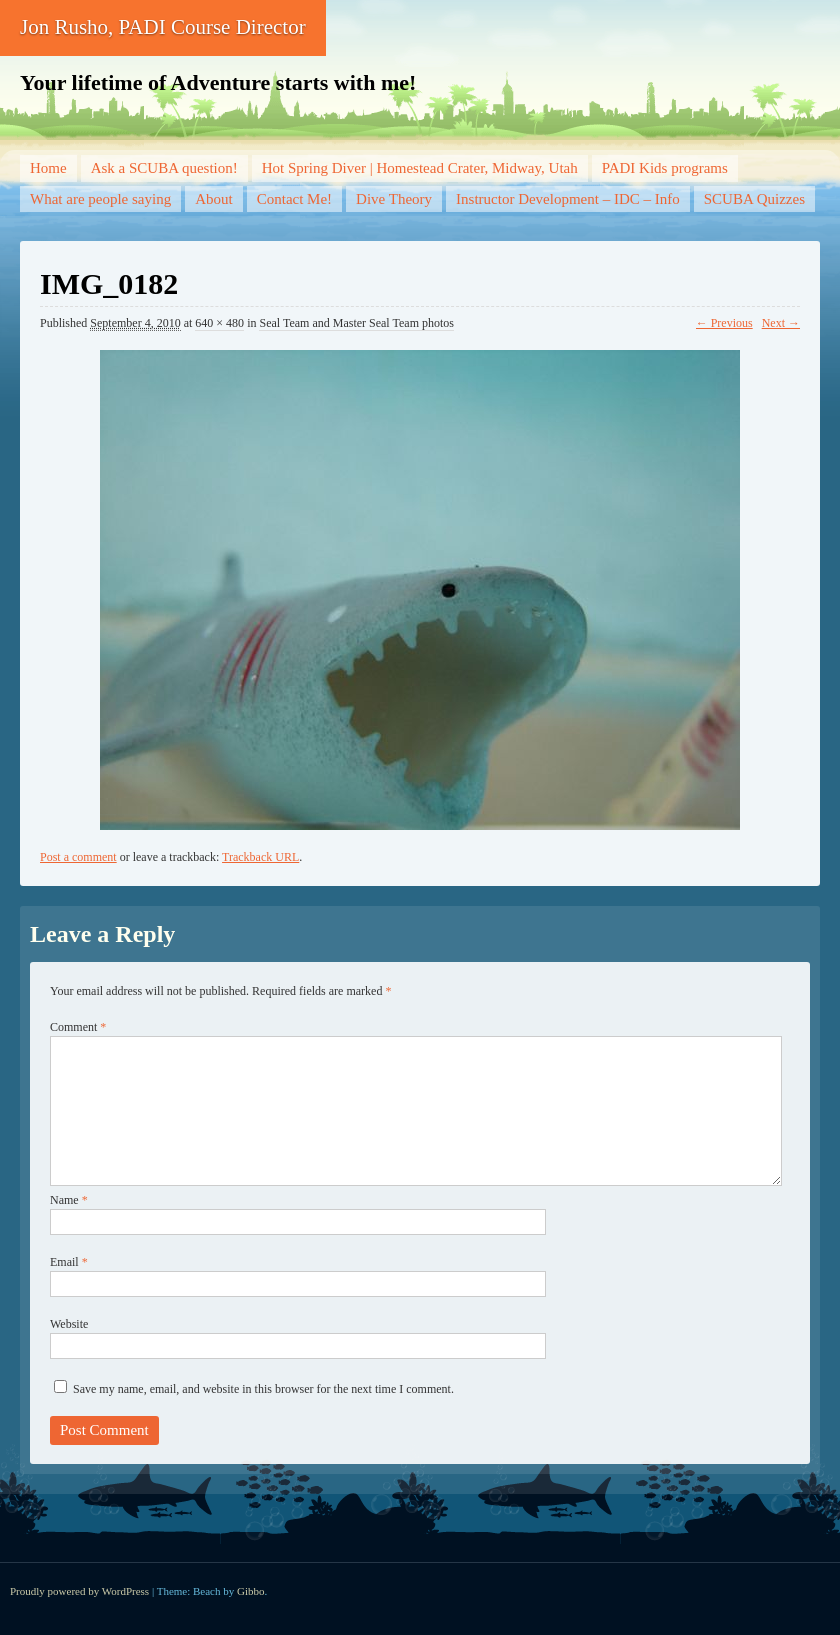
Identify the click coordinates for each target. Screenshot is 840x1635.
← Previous (724, 323)
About (214, 199)
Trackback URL (260, 857)
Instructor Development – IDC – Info (568, 199)
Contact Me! (294, 199)
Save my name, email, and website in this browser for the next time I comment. (263, 1389)
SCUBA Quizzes (754, 199)
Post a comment (78, 857)
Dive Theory (394, 199)
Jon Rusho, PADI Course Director (163, 27)
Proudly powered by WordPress (79, 1591)
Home (48, 168)
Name (69, 1200)
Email (69, 1262)
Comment (78, 1027)
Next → (781, 323)
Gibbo (251, 1591)
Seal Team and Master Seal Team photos (356, 323)
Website (69, 1324)
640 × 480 (219, 323)
